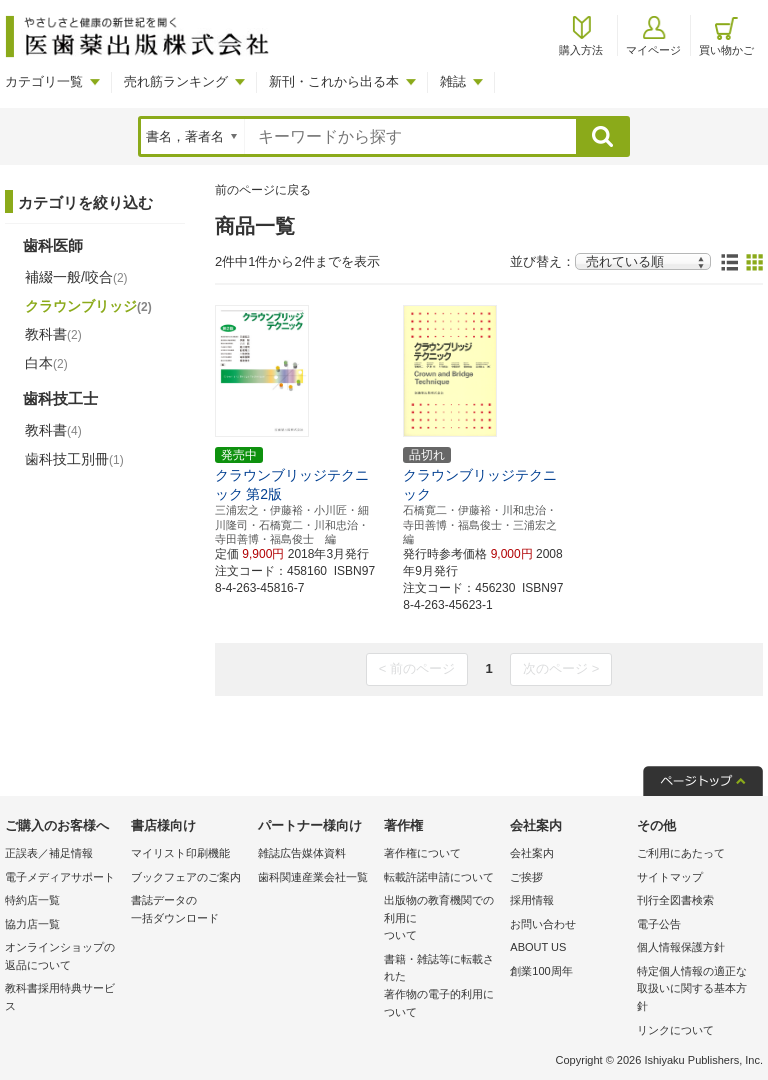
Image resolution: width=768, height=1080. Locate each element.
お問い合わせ (543, 924)
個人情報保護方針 (681, 947)
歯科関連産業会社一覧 (313, 877)
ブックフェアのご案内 (186, 877)
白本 (46, 363)
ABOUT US (538, 947)
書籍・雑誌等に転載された (442, 987)
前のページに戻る (263, 190)
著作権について (422, 853)
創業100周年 (541, 971)
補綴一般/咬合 (76, 277)
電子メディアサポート (60, 877)
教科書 (53, 334)
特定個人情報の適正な (695, 990)
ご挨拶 (526, 877)
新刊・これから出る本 (334, 81)
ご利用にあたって (681, 853)
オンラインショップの (63, 957)
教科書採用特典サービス (60, 997)
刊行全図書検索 (675, 900)
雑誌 (453, 81)
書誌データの (189, 910)
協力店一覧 (32, 924)
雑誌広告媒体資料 (302, 853)
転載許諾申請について (439, 877)
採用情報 (532, 900)
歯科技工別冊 (74, 459)
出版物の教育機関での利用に (442, 919)
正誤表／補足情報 (49, 853)
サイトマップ (670, 877)
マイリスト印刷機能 (180, 853)
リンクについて (675, 1030)
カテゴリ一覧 (44, 81)
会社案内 (532, 853)
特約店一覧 (32, 900)
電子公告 (659, 924)
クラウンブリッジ (88, 306)
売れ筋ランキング (176, 81)
